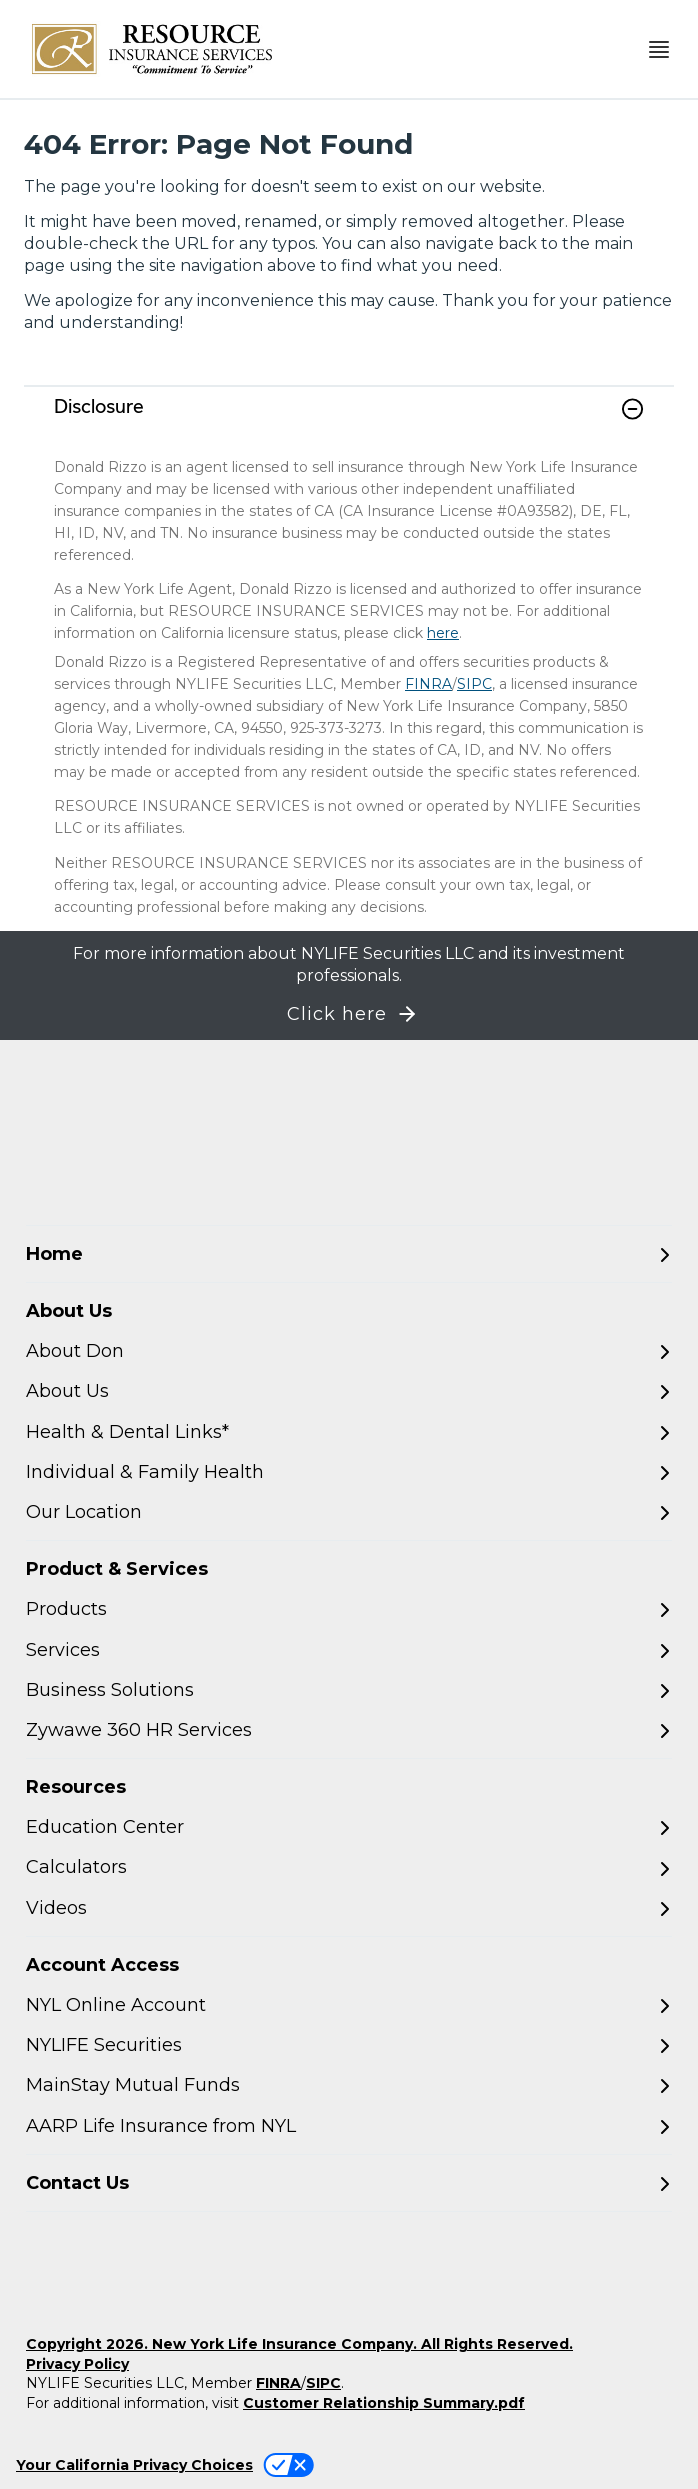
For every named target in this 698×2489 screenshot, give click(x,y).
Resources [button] (76, 1787)
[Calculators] (349, 1867)
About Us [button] (69, 1311)
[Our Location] (349, 1512)
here (443, 633)
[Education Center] (349, 1827)
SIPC (474, 684)
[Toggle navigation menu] (659, 49)
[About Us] (349, 1391)
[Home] (349, 1254)
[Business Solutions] (349, 1690)
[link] (349, 421)
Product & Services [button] (117, 1569)
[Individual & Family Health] (349, 1472)
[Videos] (349, 1908)
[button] (632, 409)
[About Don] (349, 1351)
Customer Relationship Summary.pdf (384, 2403)
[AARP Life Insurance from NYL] (349, 2126)
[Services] (349, 1650)
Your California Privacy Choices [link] (134, 2465)
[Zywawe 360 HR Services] (349, 1730)
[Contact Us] (349, 2183)
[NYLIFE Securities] (349, 2045)
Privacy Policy (77, 2364)
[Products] (349, 1609)
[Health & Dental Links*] (349, 1432)
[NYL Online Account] (349, 2005)
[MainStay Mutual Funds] (349, 2085)
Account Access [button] (102, 1965)
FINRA (428, 684)
